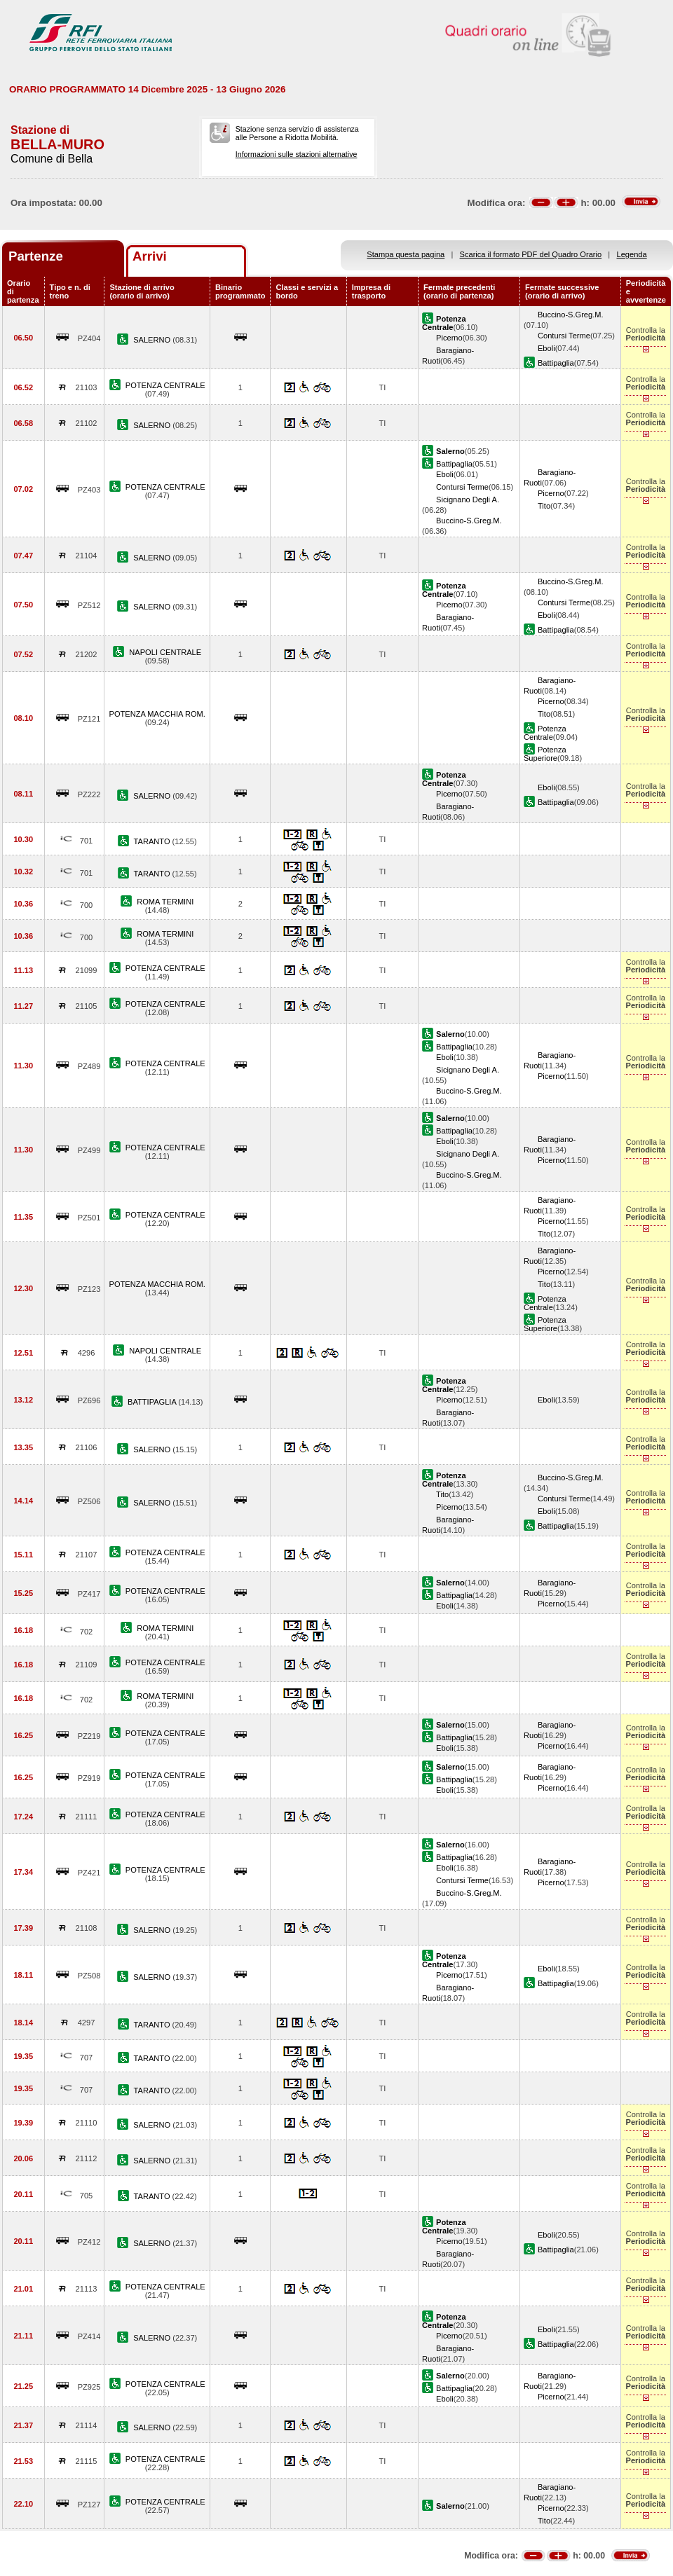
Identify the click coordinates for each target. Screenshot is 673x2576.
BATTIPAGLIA (153, 1402)
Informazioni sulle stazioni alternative (297, 154)
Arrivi (149, 256)
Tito (544, 506)
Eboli (546, 348)
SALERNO (152, 340)
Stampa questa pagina (405, 254)
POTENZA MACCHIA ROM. (157, 714)
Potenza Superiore (545, 753)
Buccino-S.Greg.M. (571, 314)
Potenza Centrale (545, 732)
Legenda (632, 254)
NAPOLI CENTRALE (165, 652)
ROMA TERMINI (165, 901)
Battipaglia (556, 363)
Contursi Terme (564, 335)
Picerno (449, 337)
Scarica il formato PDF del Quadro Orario (531, 254)
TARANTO (153, 841)
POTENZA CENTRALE (165, 385)
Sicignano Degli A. (467, 499)
